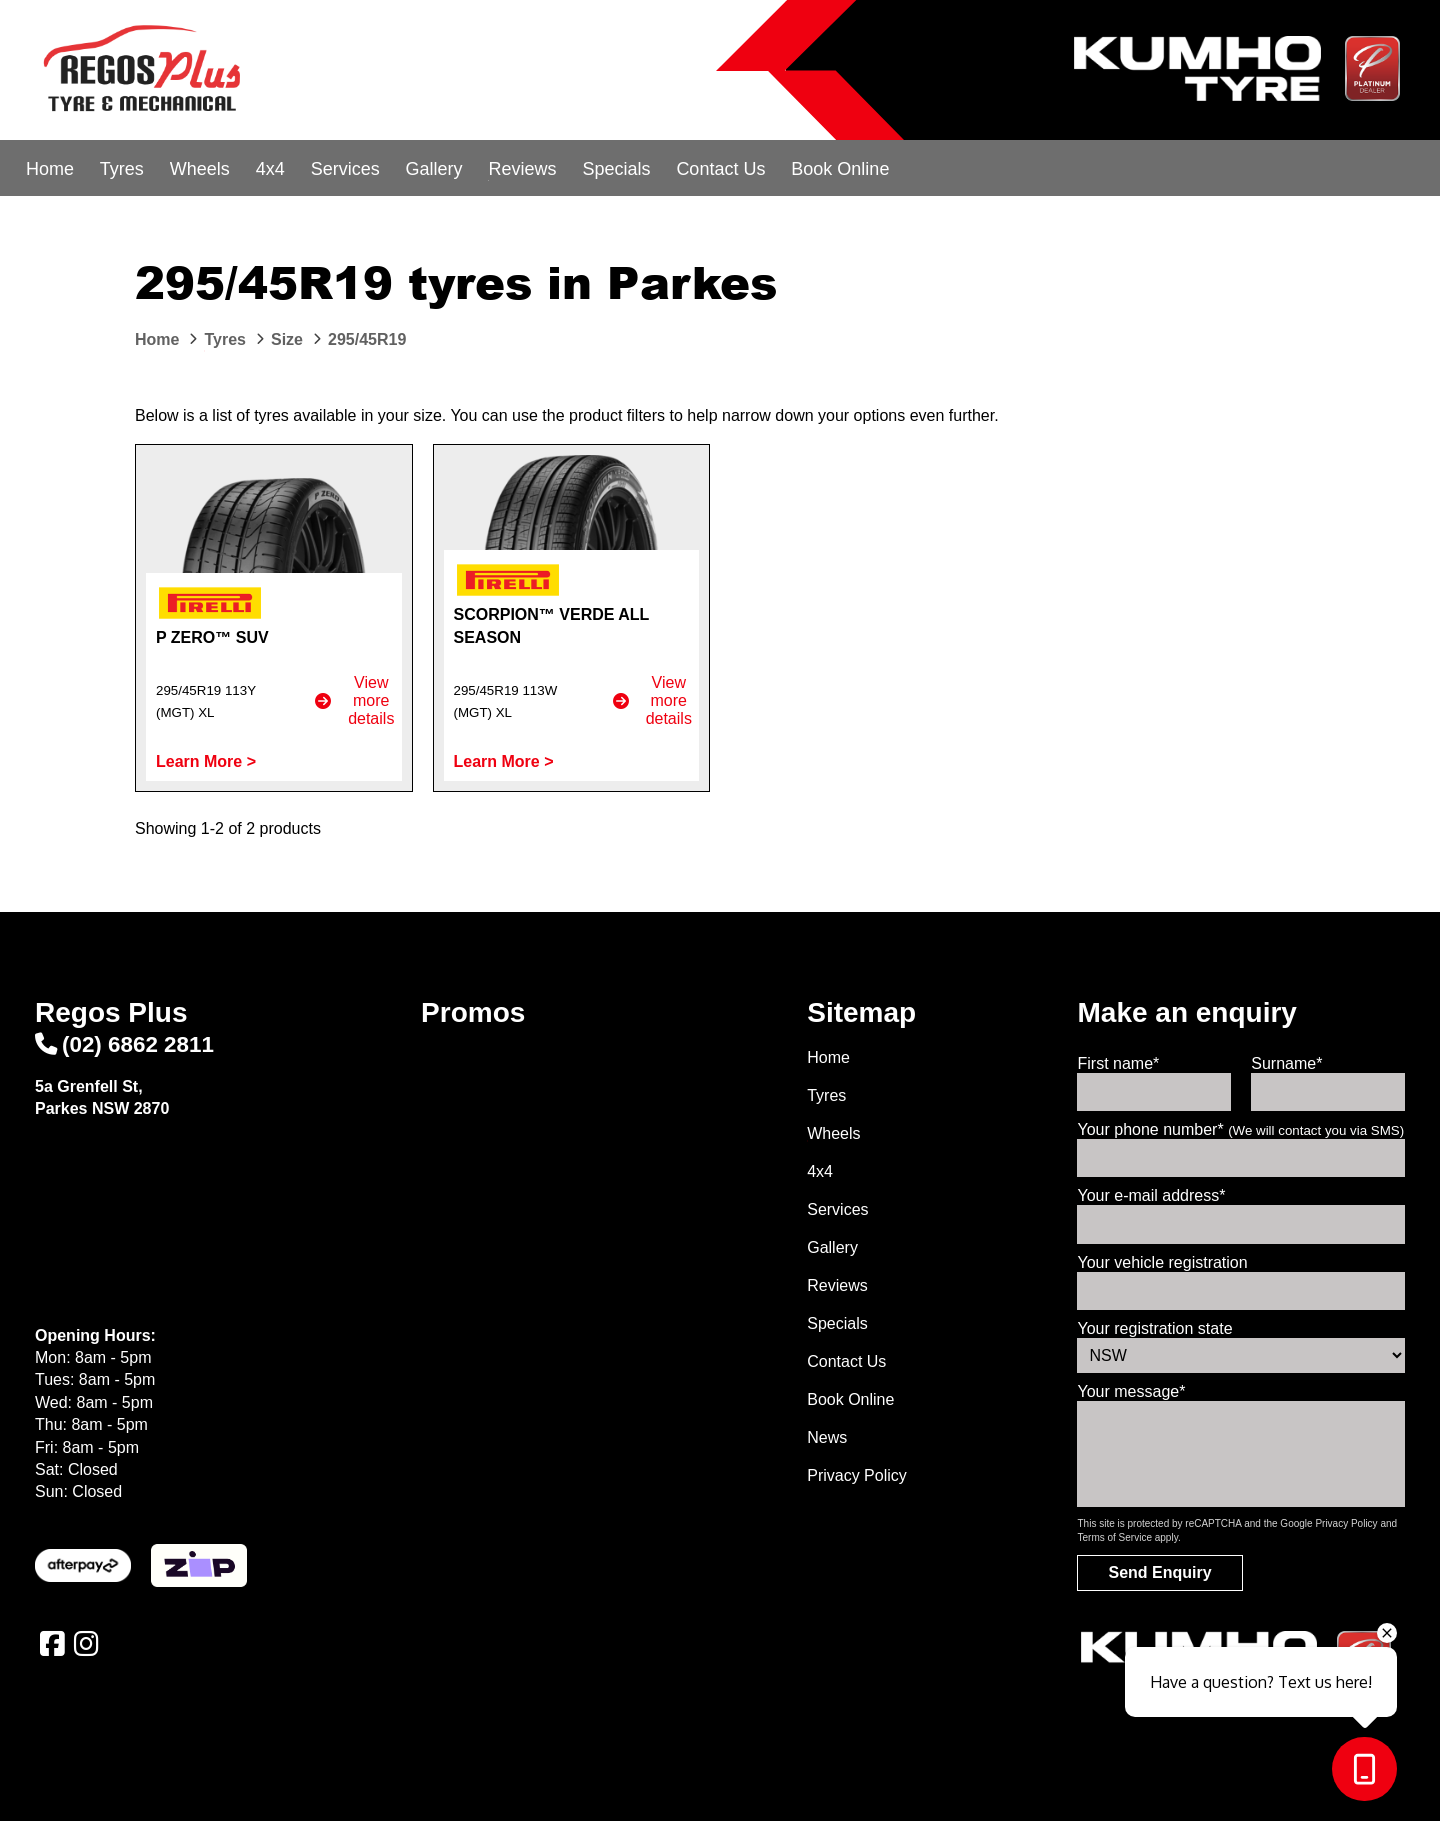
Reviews (522, 169)
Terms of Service (1114, 1537)
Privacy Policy (857, 1475)
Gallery (434, 169)
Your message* (1131, 1391)
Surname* (1286, 1063)
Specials (616, 169)
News (827, 1437)
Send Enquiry (1159, 1572)
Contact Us (720, 169)
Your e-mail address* (1151, 1195)
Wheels (200, 169)
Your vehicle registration (1162, 1262)
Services (345, 169)
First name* (1118, 1063)
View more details (354, 701)
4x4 (270, 169)
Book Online (840, 169)
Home (50, 169)
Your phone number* (1240, 1129)
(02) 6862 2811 (124, 1044)
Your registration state (1154, 1328)
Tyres (122, 169)
